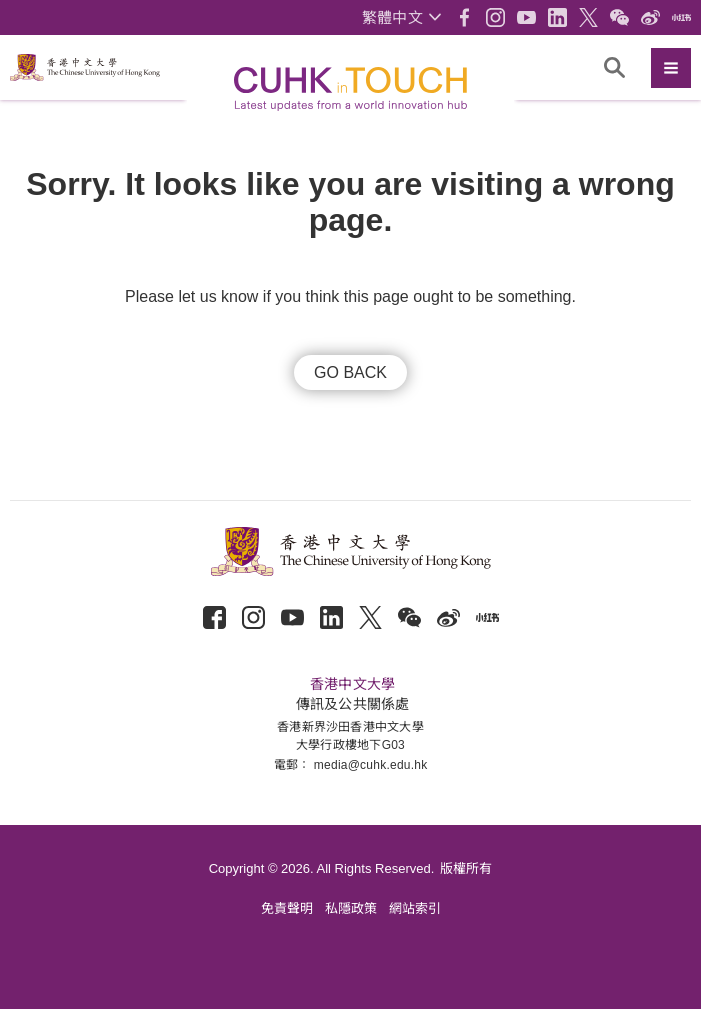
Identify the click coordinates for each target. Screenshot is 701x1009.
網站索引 (415, 908)
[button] (401, 17)
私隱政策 (351, 908)
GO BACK (350, 372)
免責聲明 (287, 908)
